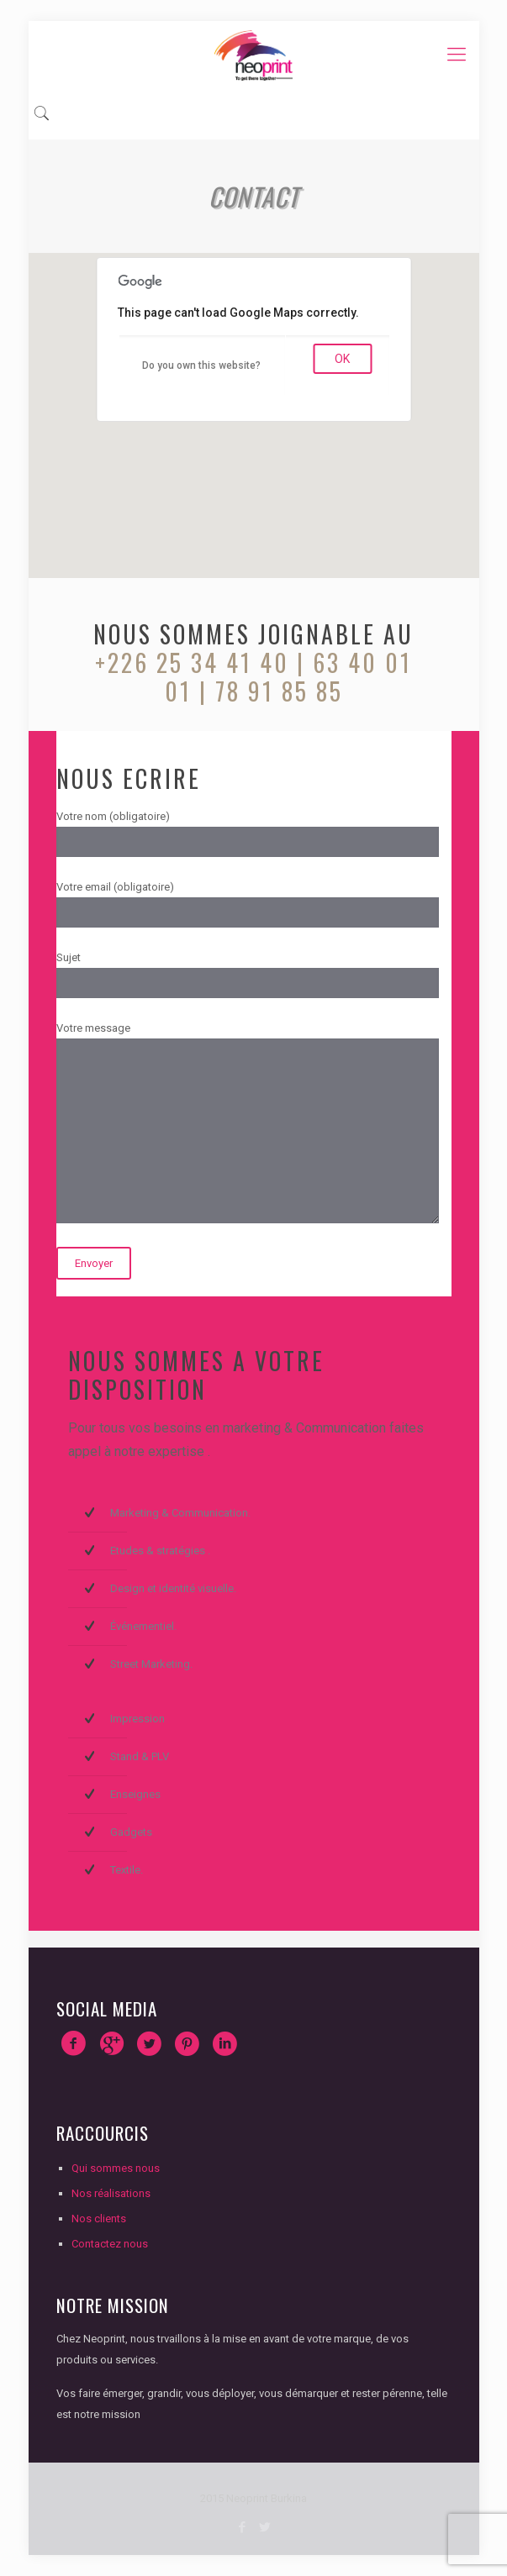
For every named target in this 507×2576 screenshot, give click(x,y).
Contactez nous (109, 2243)
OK (342, 358)
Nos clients (98, 2218)
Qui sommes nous (115, 2168)
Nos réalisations (111, 2193)
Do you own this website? (201, 365)
